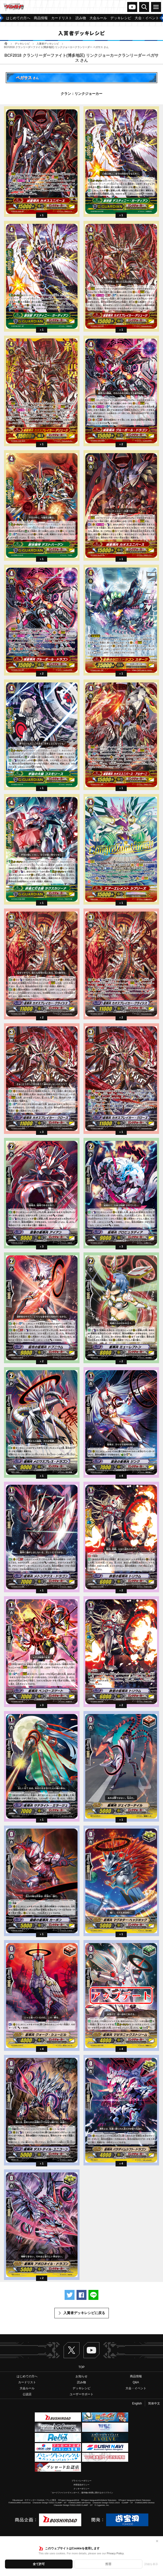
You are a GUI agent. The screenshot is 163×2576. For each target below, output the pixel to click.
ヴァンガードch (132, 7)
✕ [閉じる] (157, 2541)
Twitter (72, 2350)
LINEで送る (93, 2295)
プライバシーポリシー (81, 2481)
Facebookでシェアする (81, 2295)
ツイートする (70, 2295)
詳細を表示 (151, 2564)
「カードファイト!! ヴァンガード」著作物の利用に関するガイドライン (81, 2493)
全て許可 (39, 2564)
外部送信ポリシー (81, 2485)
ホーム (6, 43)
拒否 (108, 2564)
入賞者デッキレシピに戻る (84, 2313)
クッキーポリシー (81, 2489)
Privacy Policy (115, 2553)
